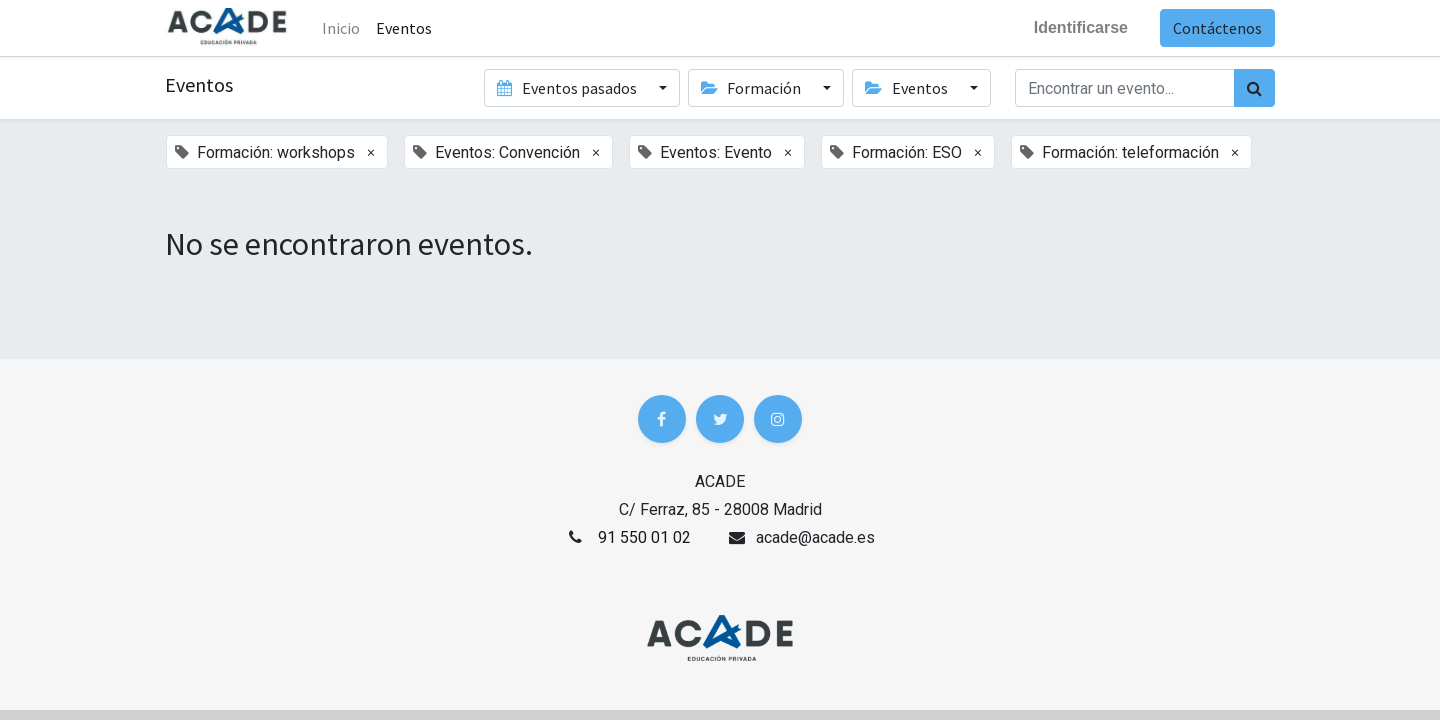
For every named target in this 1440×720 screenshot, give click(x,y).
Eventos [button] (907, 88)
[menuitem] (404, 28)
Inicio (341, 28)
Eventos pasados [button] (568, 88)
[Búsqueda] (1254, 88)
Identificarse (1081, 27)
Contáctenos (1217, 28)
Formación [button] (752, 88)
